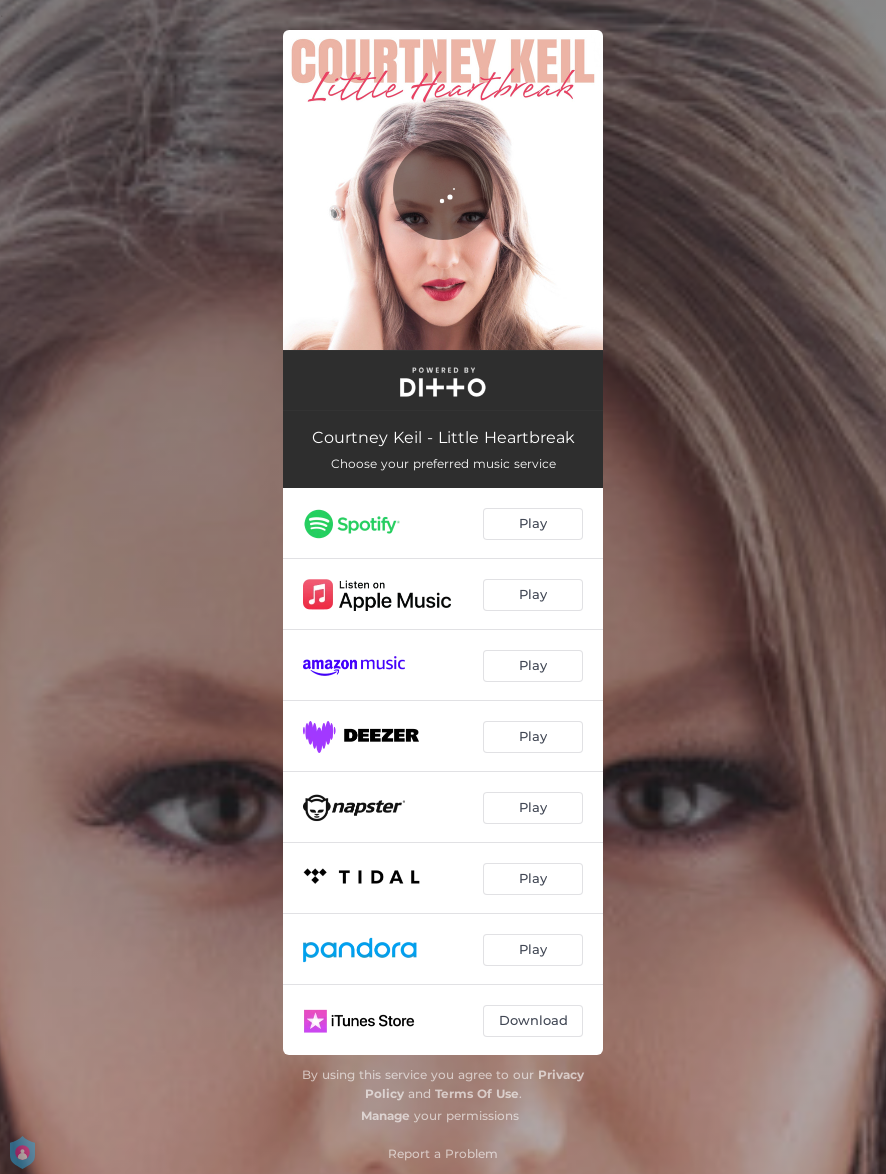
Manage (385, 1115)
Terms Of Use (477, 1093)
